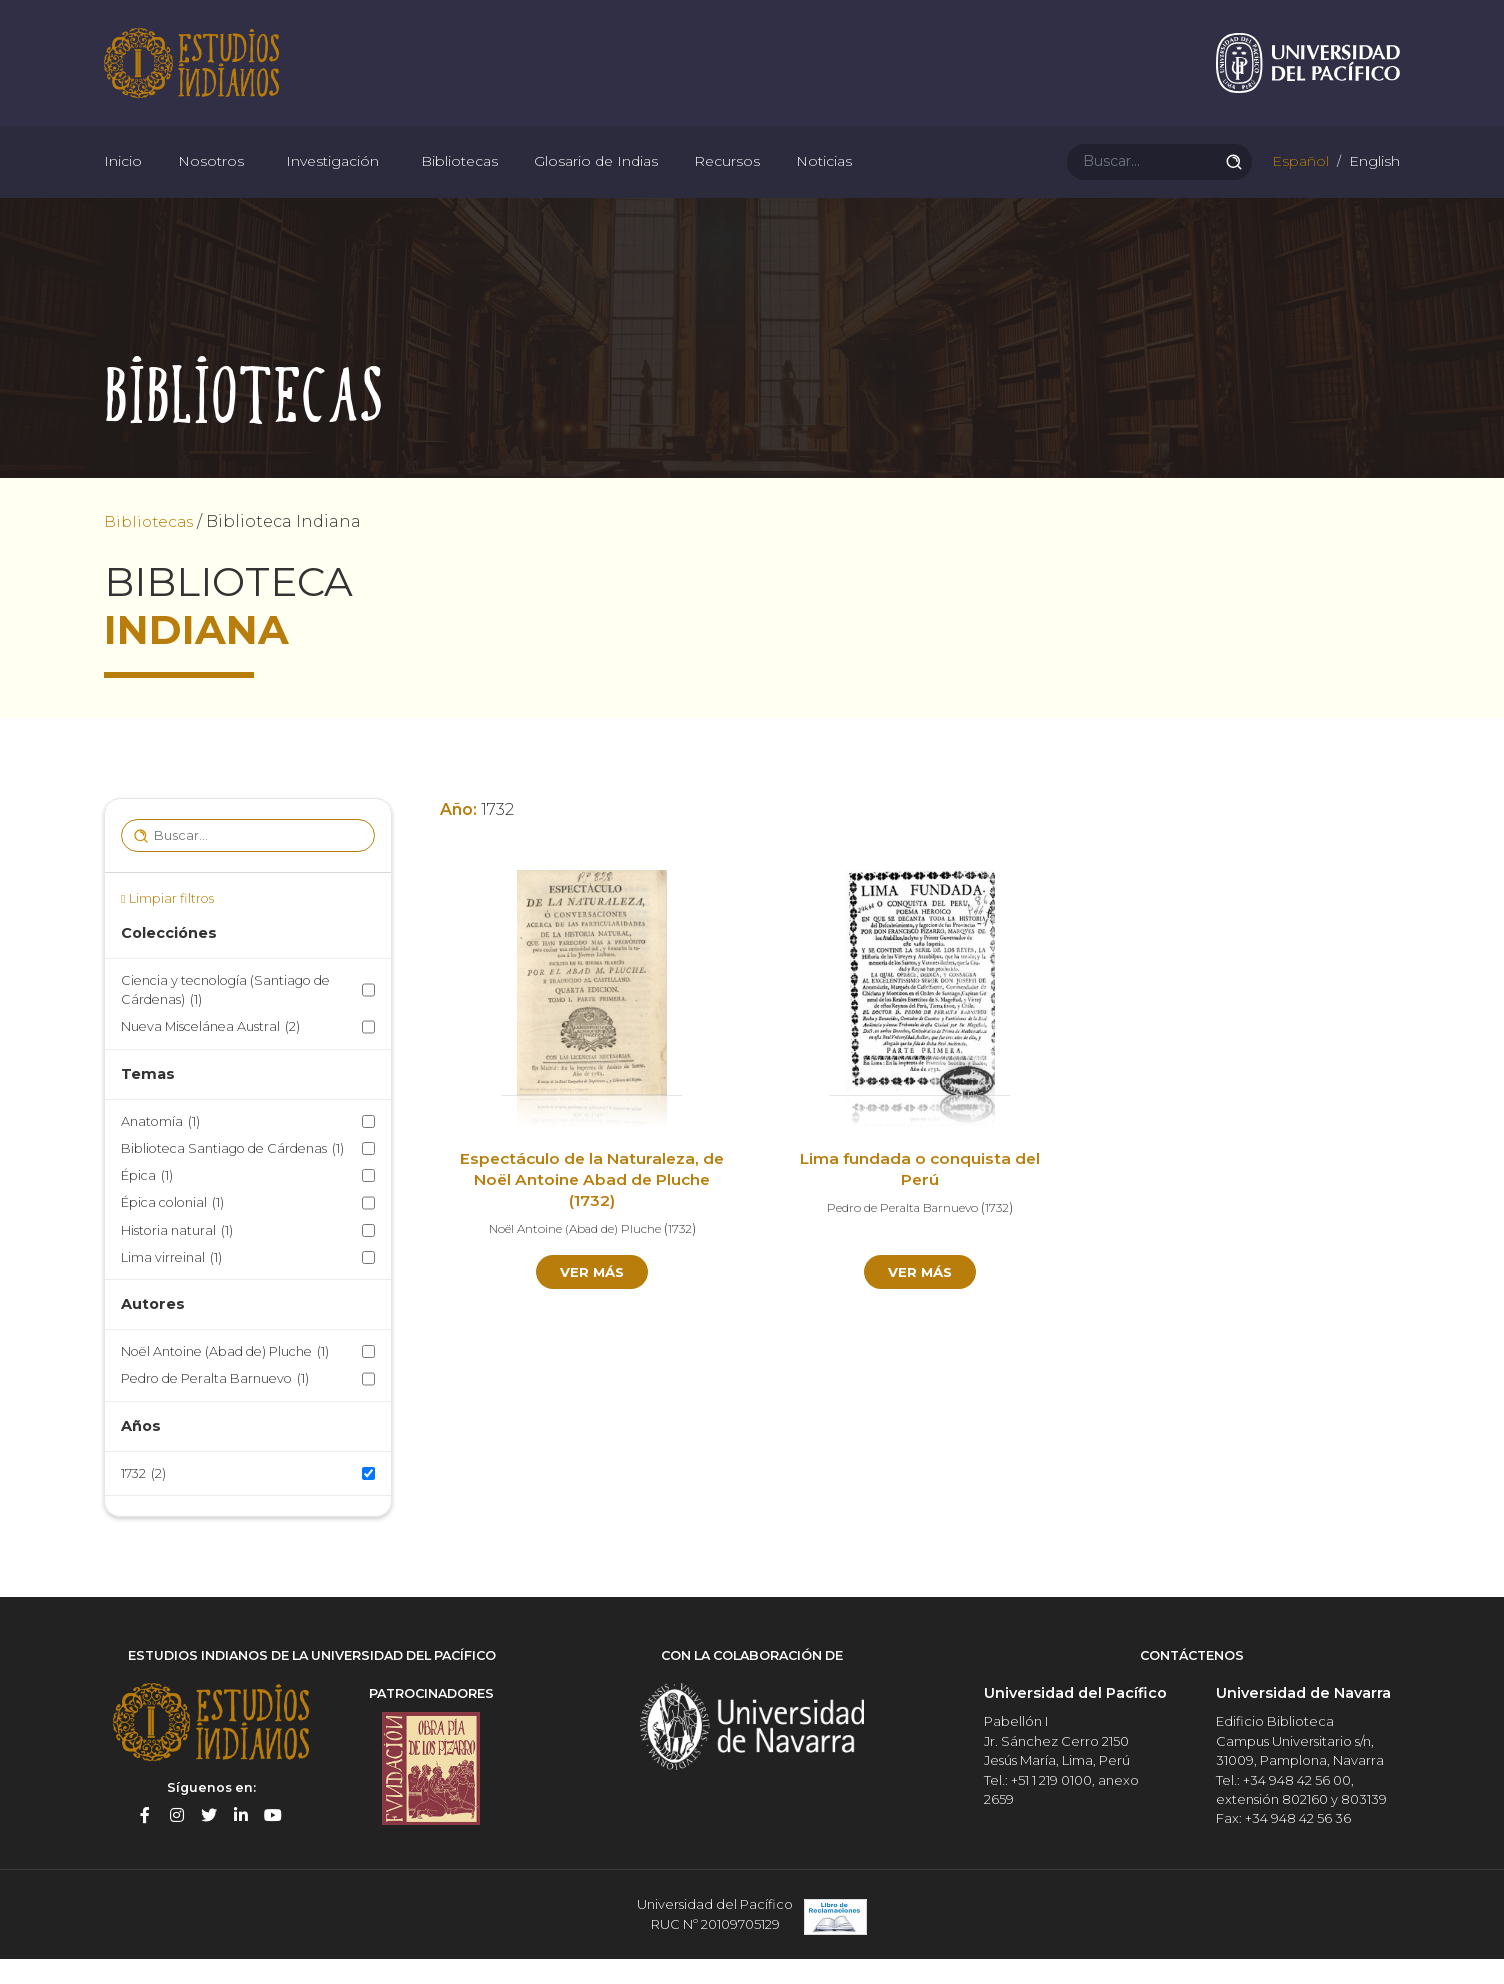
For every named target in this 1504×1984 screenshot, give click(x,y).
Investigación (332, 180)
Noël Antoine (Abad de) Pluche (225, 1379)
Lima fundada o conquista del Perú (920, 1198)
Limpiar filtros (171, 926)
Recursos (727, 180)
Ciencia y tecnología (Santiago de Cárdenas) (225, 1019)
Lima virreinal (171, 1284)
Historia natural (177, 1257)
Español (1298, 180)
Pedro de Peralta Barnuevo (215, 1406)
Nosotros (211, 180)
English (1372, 180)
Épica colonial (172, 1230)
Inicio (123, 180)
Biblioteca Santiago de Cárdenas (232, 1176)
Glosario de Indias (596, 180)
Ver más (592, 1300)
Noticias (824, 180)
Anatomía (160, 1149)
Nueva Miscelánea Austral (210, 1054)
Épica (147, 1203)
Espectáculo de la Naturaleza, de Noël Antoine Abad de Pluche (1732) (592, 1208)
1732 (143, 1501)
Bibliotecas (459, 180)
